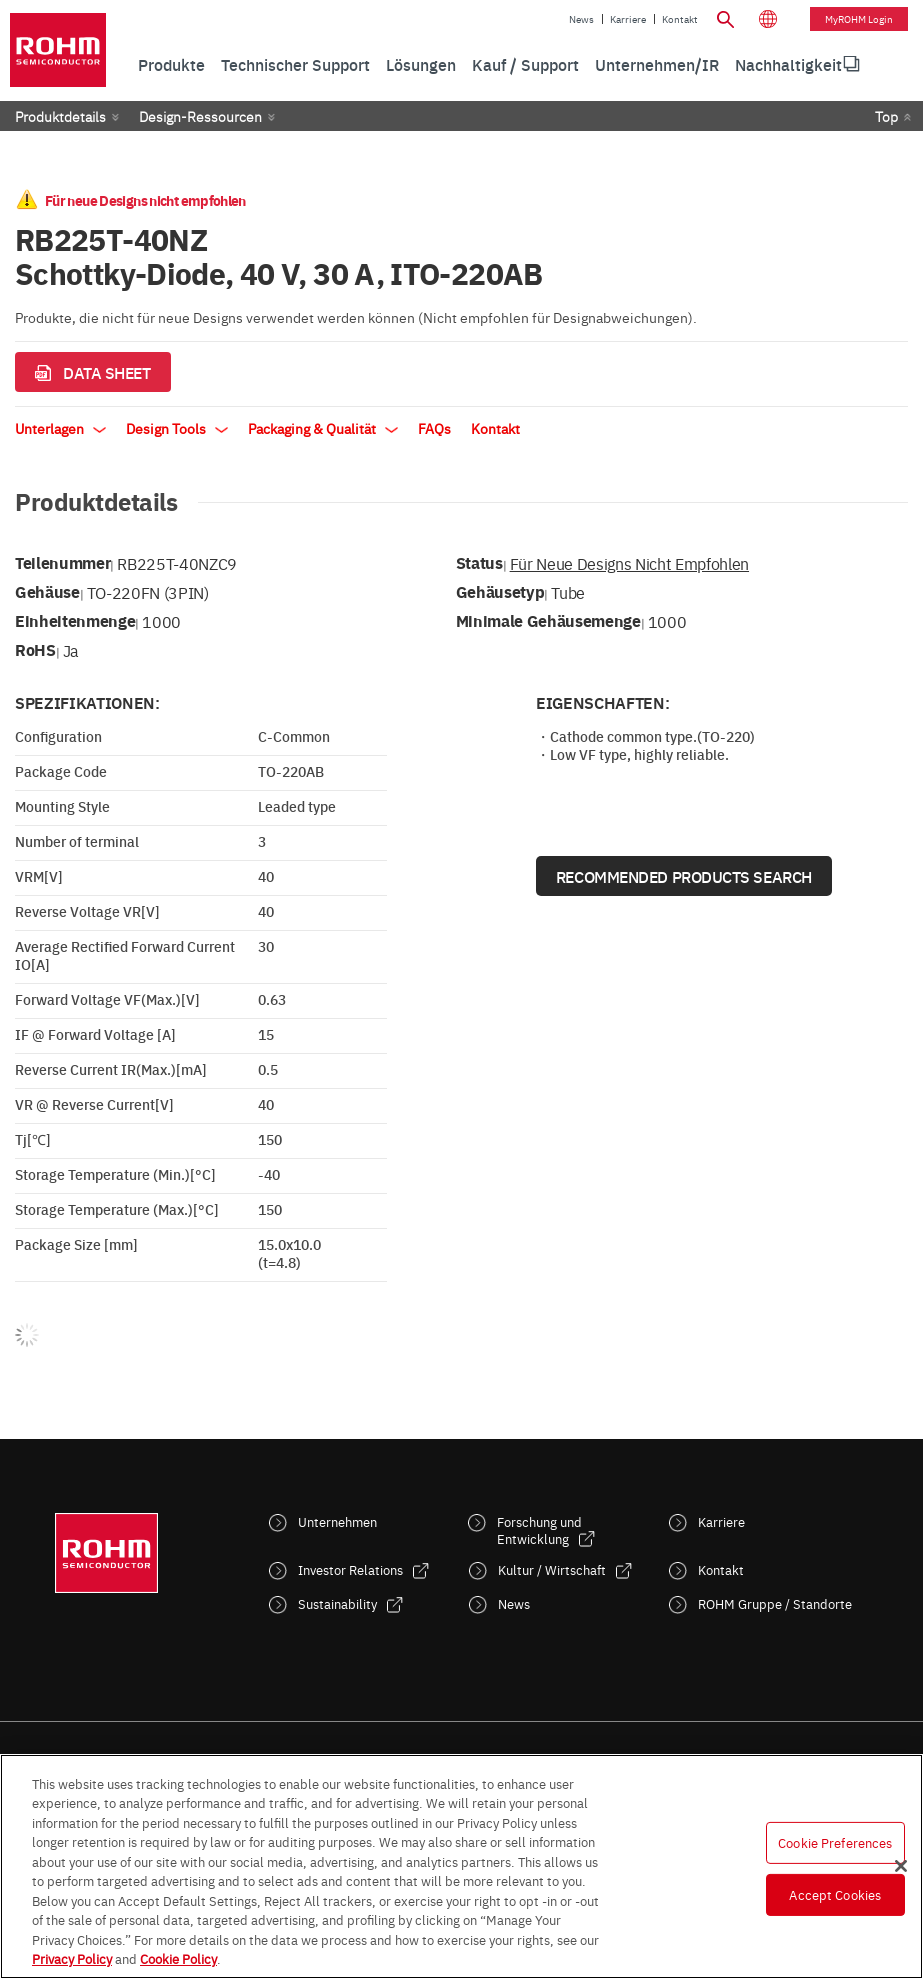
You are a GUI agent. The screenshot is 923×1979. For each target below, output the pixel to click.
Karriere (628, 19)
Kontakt (680, 19)
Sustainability (337, 1603)
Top (886, 116)
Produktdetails (60, 116)
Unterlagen (60, 428)
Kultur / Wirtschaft (552, 1569)
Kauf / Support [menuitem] (525, 64)
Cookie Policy (178, 1958)
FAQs (434, 428)
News (581, 19)
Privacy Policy (72, 1958)
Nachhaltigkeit (788, 64)
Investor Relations (350, 1569)
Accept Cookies (835, 1894)
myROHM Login (859, 19)
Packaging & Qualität (323, 428)
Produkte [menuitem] (171, 64)
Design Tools (177, 428)
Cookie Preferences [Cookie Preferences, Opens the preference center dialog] (835, 1842)
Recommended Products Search (684, 876)
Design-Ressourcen (200, 116)
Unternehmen (337, 1521)
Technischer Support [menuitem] (295, 64)
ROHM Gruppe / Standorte (775, 1603)
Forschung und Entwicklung (539, 1530)
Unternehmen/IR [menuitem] (657, 64)
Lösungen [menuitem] (421, 64)
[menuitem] (788, 64)
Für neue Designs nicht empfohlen (629, 563)
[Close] (901, 1866)
